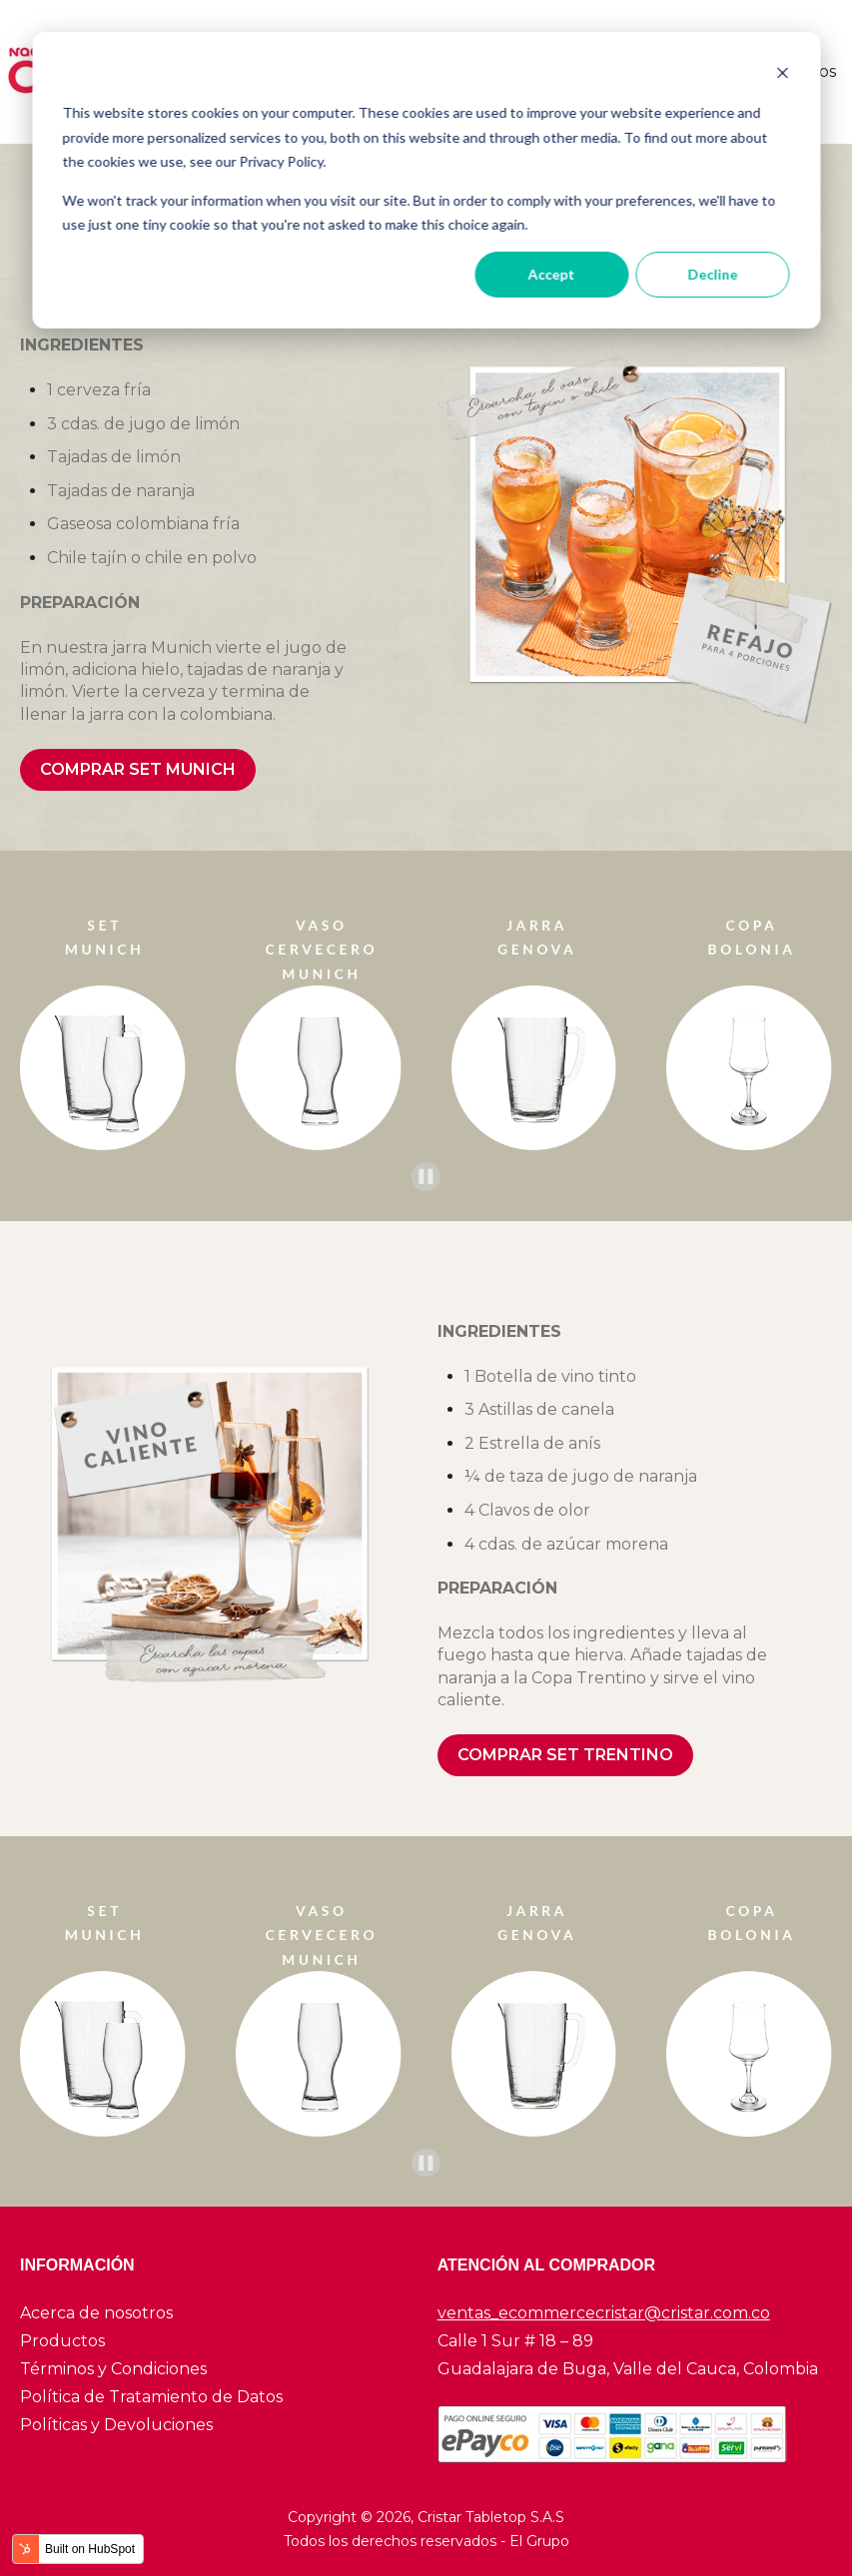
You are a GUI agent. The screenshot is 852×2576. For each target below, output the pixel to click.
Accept (551, 274)
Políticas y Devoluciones (116, 2424)
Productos (62, 2340)
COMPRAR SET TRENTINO (565, 1754)
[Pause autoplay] (426, 1176)
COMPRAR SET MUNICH (138, 769)
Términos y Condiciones (113, 2368)
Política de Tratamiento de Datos (151, 2396)
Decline (712, 274)
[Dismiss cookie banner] (782, 75)
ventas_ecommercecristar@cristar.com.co (603, 2312)
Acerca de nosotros (96, 2312)
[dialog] (426, 180)
